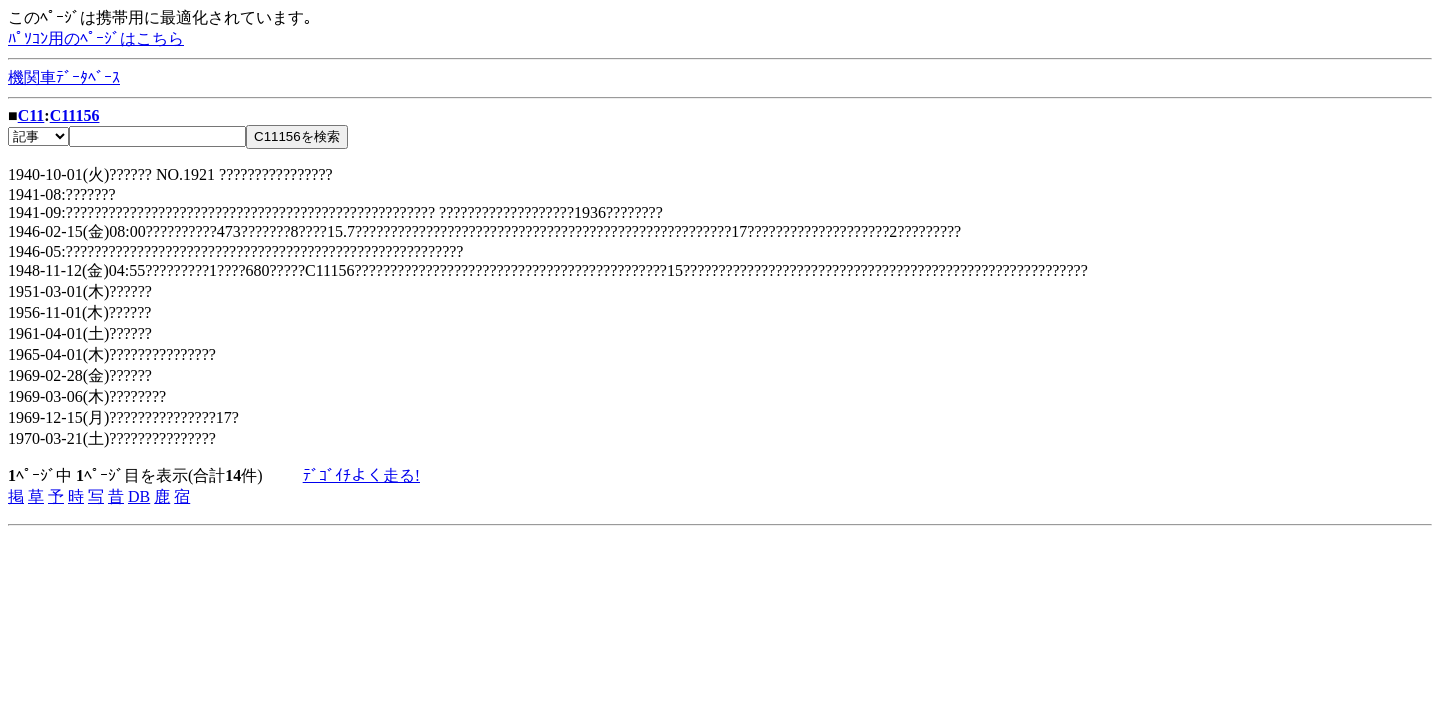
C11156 (75, 115)
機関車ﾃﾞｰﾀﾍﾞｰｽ (64, 77)
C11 (31, 115)
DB (139, 496)
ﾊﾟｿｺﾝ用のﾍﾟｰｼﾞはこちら (96, 38)
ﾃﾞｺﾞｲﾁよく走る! (361, 475)
